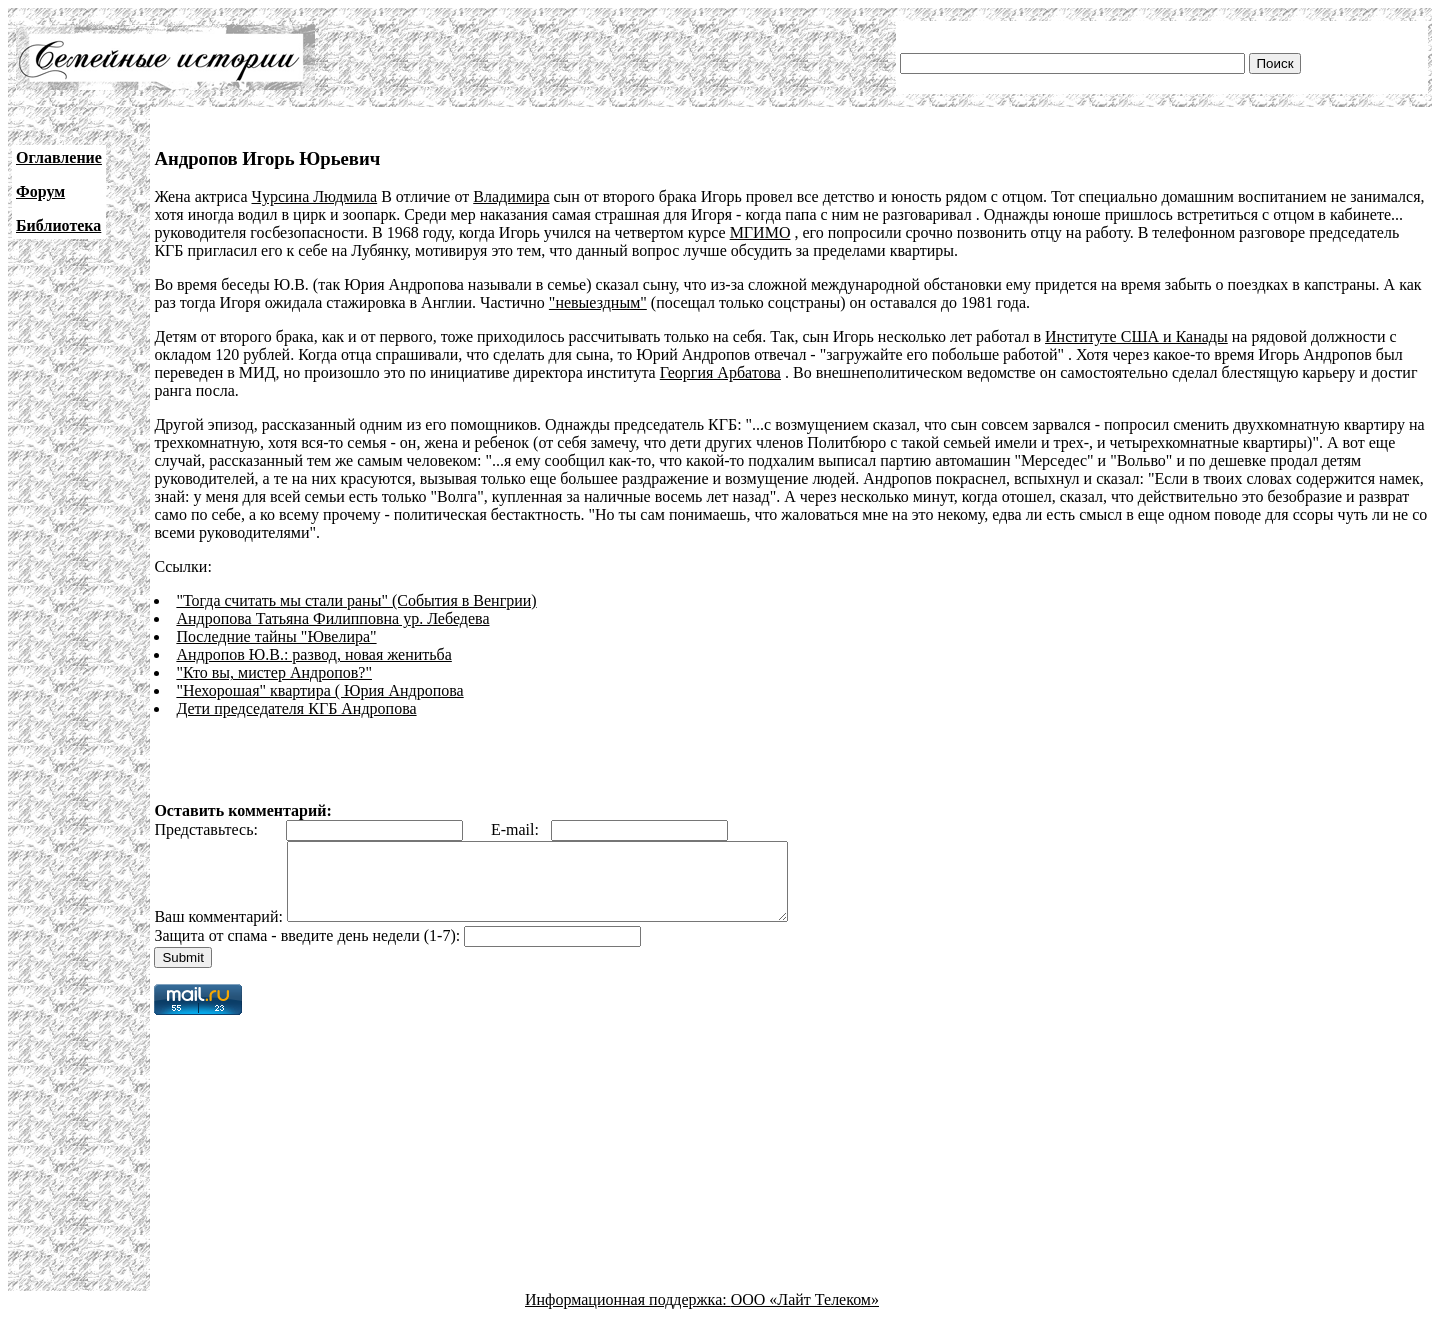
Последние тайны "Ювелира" (276, 636)
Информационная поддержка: (628, 1314)
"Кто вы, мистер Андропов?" (274, 672)
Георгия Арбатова (720, 372)
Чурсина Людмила (315, 196)
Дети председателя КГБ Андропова (296, 708)
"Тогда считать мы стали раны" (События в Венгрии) (356, 600)
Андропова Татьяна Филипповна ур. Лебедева (332, 618)
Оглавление (59, 157)
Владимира (511, 196)
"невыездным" (598, 302)
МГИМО (760, 232)
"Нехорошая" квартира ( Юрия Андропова (319, 690)
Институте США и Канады (1136, 336)
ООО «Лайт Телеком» (805, 1314)
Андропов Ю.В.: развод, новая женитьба (313, 654)
